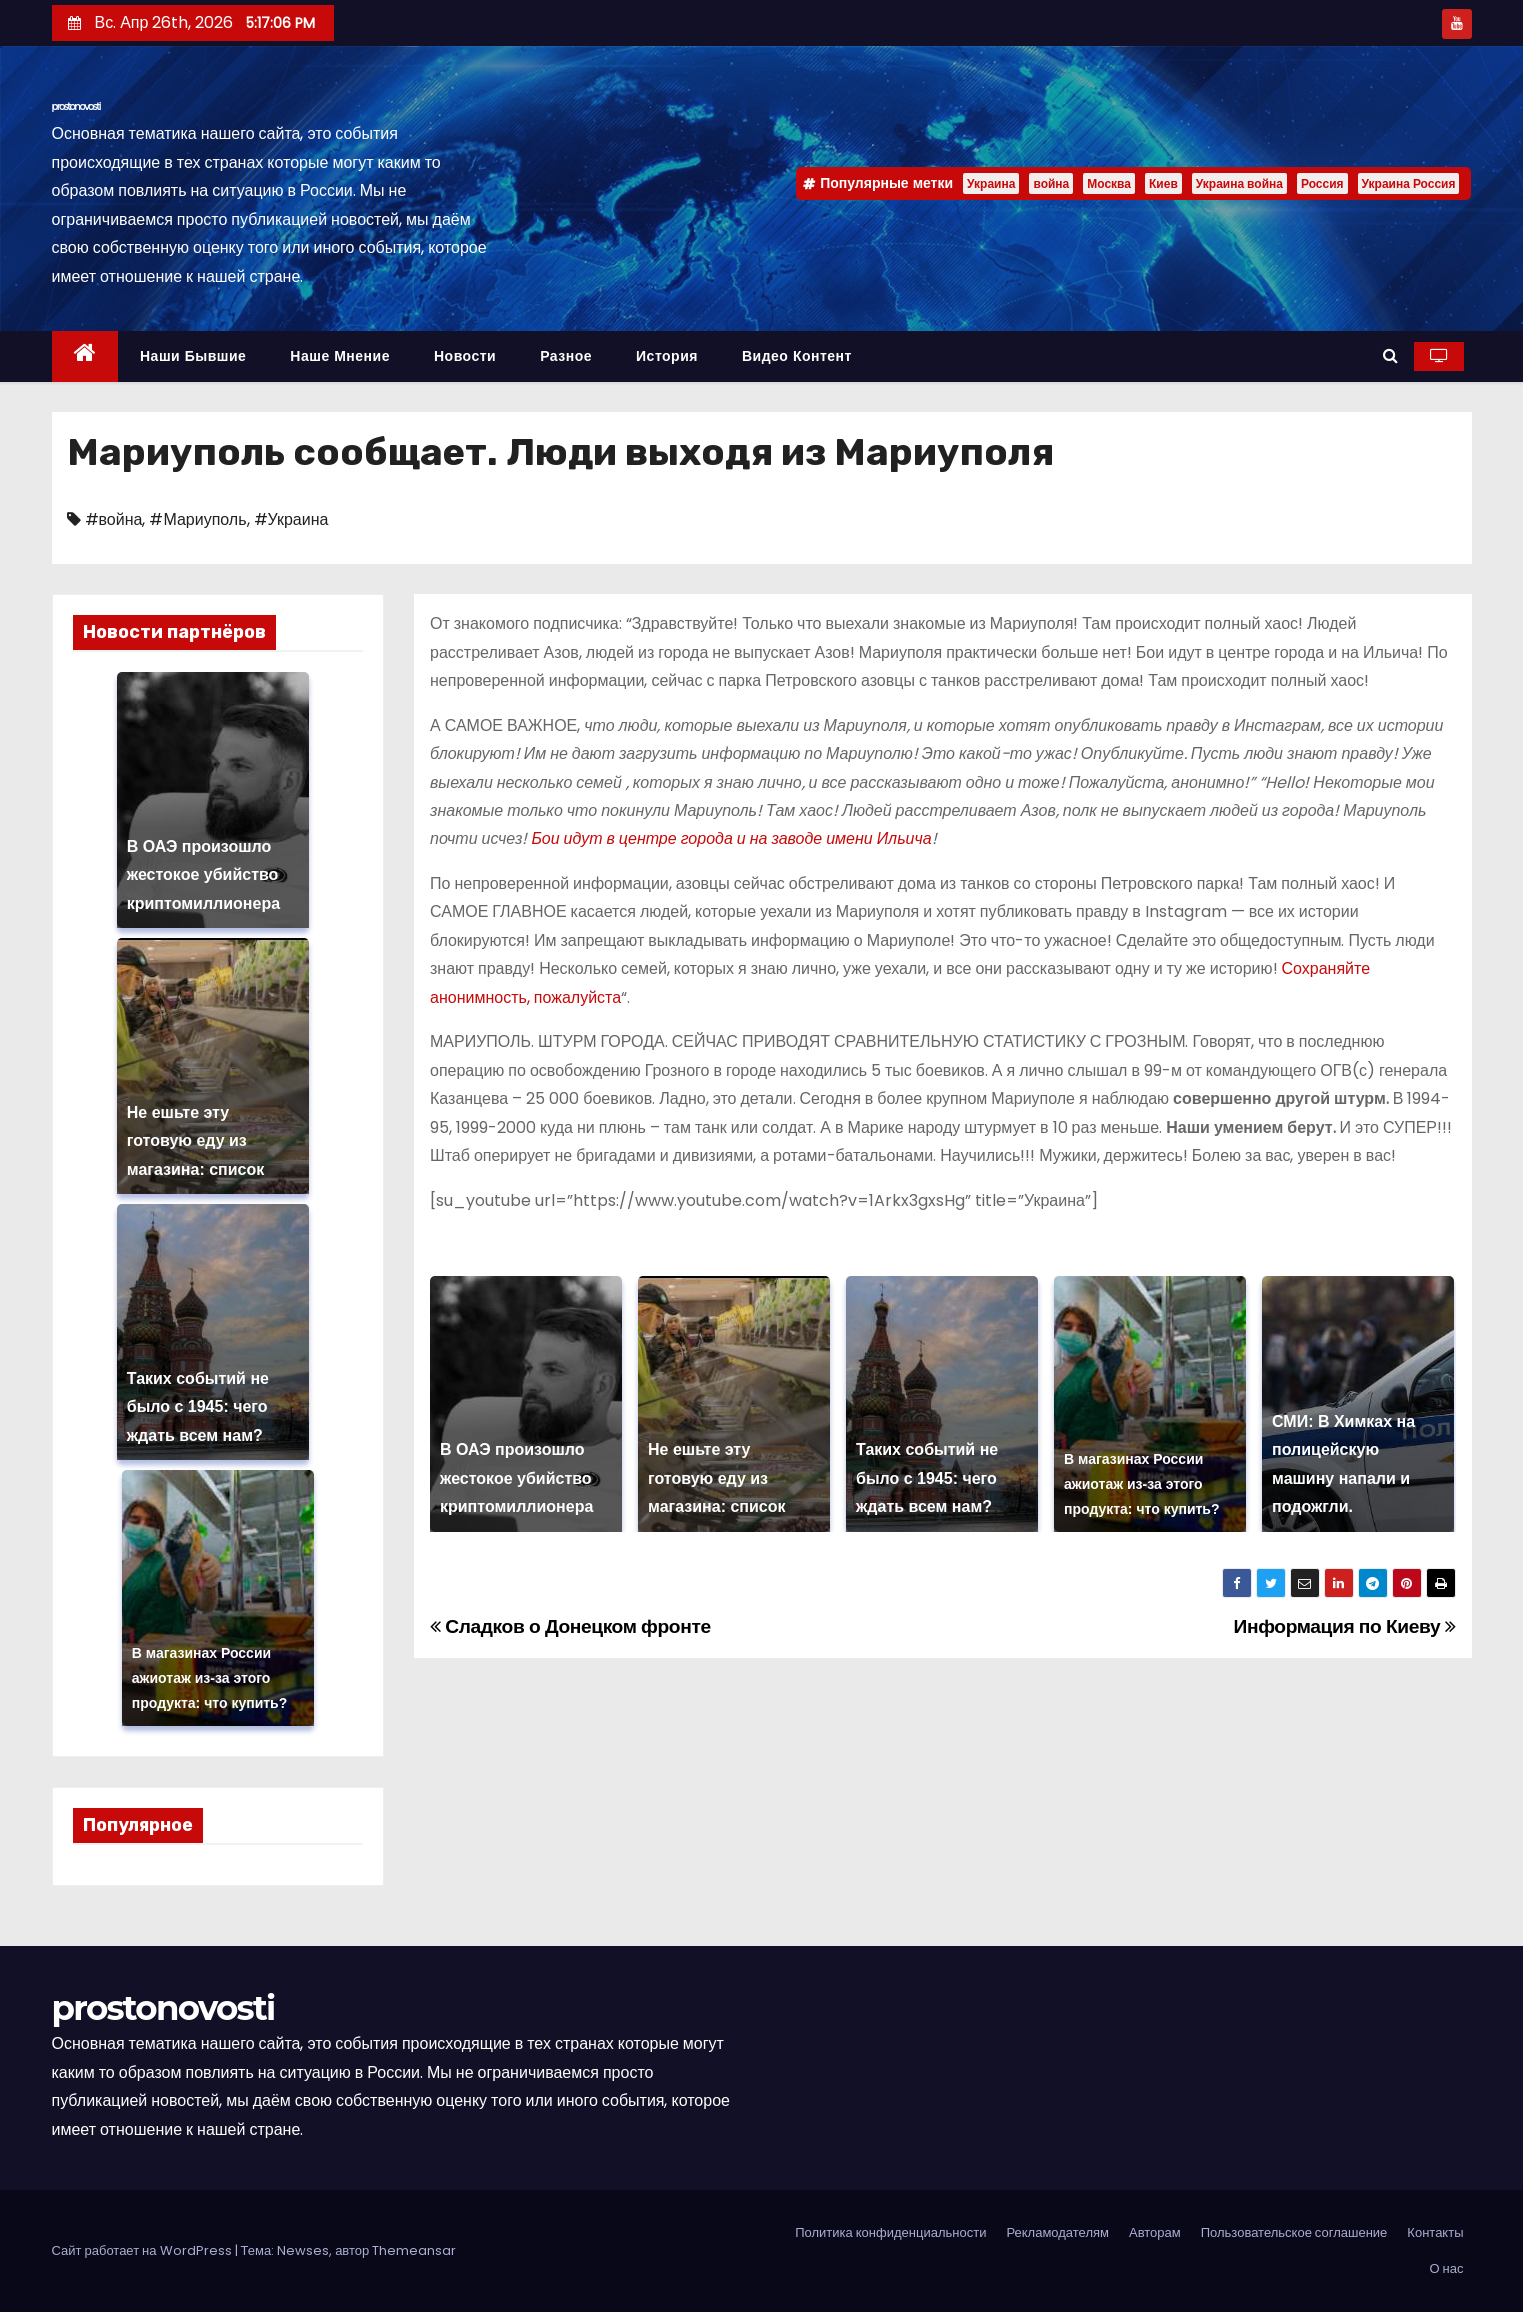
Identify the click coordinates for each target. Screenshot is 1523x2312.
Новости (465, 356)
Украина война (1239, 183)
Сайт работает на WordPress (143, 2250)
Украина (991, 183)
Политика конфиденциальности (890, 2232)
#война (114, 519)
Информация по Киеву (1345, 1626)
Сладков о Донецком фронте (570, 1626)
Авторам (1155, 2232)
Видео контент (797, 356)
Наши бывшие (193, 356)
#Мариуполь (197, 519)
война (1051, 183)
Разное (566, 356)
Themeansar (414, 2250)
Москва (1109, 183)
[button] (1390, 355)
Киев (1163, 183)
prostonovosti (76, 106)
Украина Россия (1409, 183)
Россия (1322, 183)
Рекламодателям (1057, 2232)
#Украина (291, 519)
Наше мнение (340, 356)
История (667, 356)
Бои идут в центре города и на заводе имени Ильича (731, 838)
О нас (1446, 2268)
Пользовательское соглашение (1294, 2232)
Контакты (1435, 2232)
